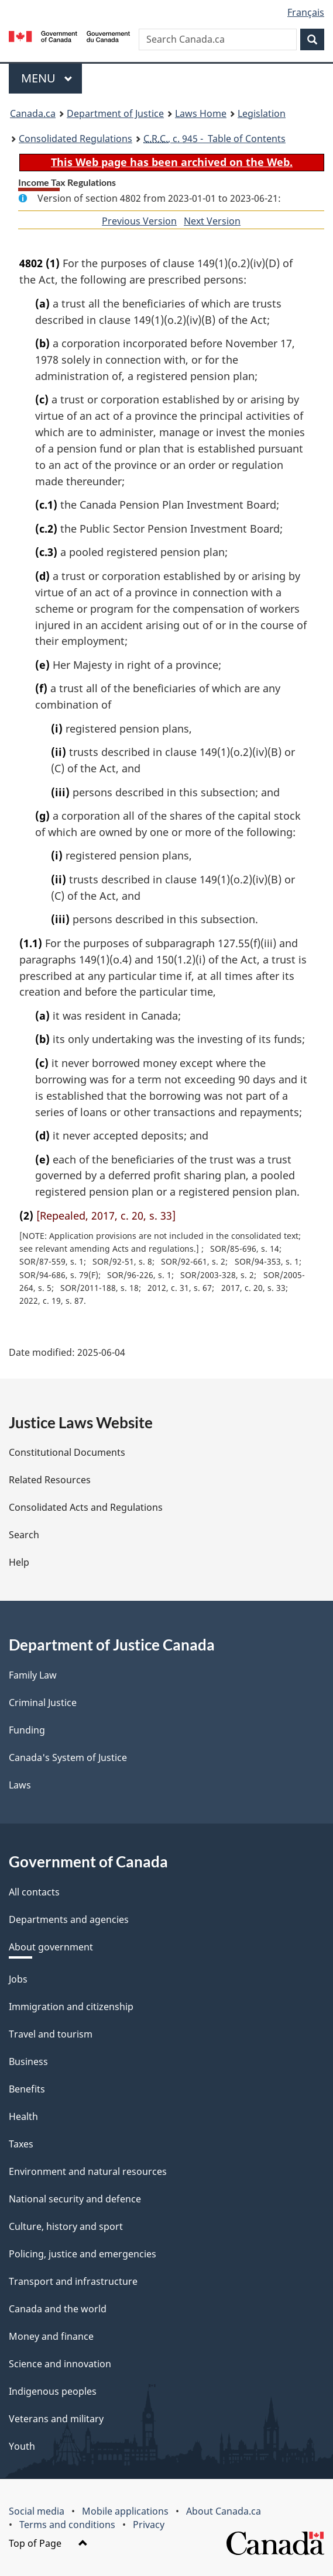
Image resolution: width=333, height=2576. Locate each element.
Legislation (262, 113)
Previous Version (139, 221)
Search (24, 1534)
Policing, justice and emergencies (82, 2253)
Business (28, 2061)
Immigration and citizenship (71, 2006)
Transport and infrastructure (73, 2281)
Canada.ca (33, 113)
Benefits (27, 2089)
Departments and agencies (69, 1919)
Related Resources (50, 1479)
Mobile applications (125, 2511)
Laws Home (200, 113)
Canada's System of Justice (68, 1757)
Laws (20, 1785)
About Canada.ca (223, 2511)
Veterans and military (56, 2418)
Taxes (21, 2144)
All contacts (34, 1892)
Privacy (148, 2524)
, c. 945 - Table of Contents (214, 138)
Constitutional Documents (67, 1452)
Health (23, 2116)
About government (51, 1946)
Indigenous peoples (53, 2391)
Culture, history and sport (66, 2226)
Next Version (212, 221)
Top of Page (48, 2543)
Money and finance (51, 2336)
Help (19, 1562)
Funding (27, 1730)
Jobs (18, 1979)
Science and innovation (60, 2363)
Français (305, 12)
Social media (36, 2511)
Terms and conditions (67, 2524)
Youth (22, 2446)
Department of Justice (115, 113)
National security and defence (75, 2198)
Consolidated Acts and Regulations (86, 1507)
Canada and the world (58, 2308)
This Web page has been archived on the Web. (172, 162)
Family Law (33, 1675)
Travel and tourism (50, 2034)
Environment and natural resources (88, 2171)
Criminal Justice (43, 1702)
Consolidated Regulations (75, 138)
